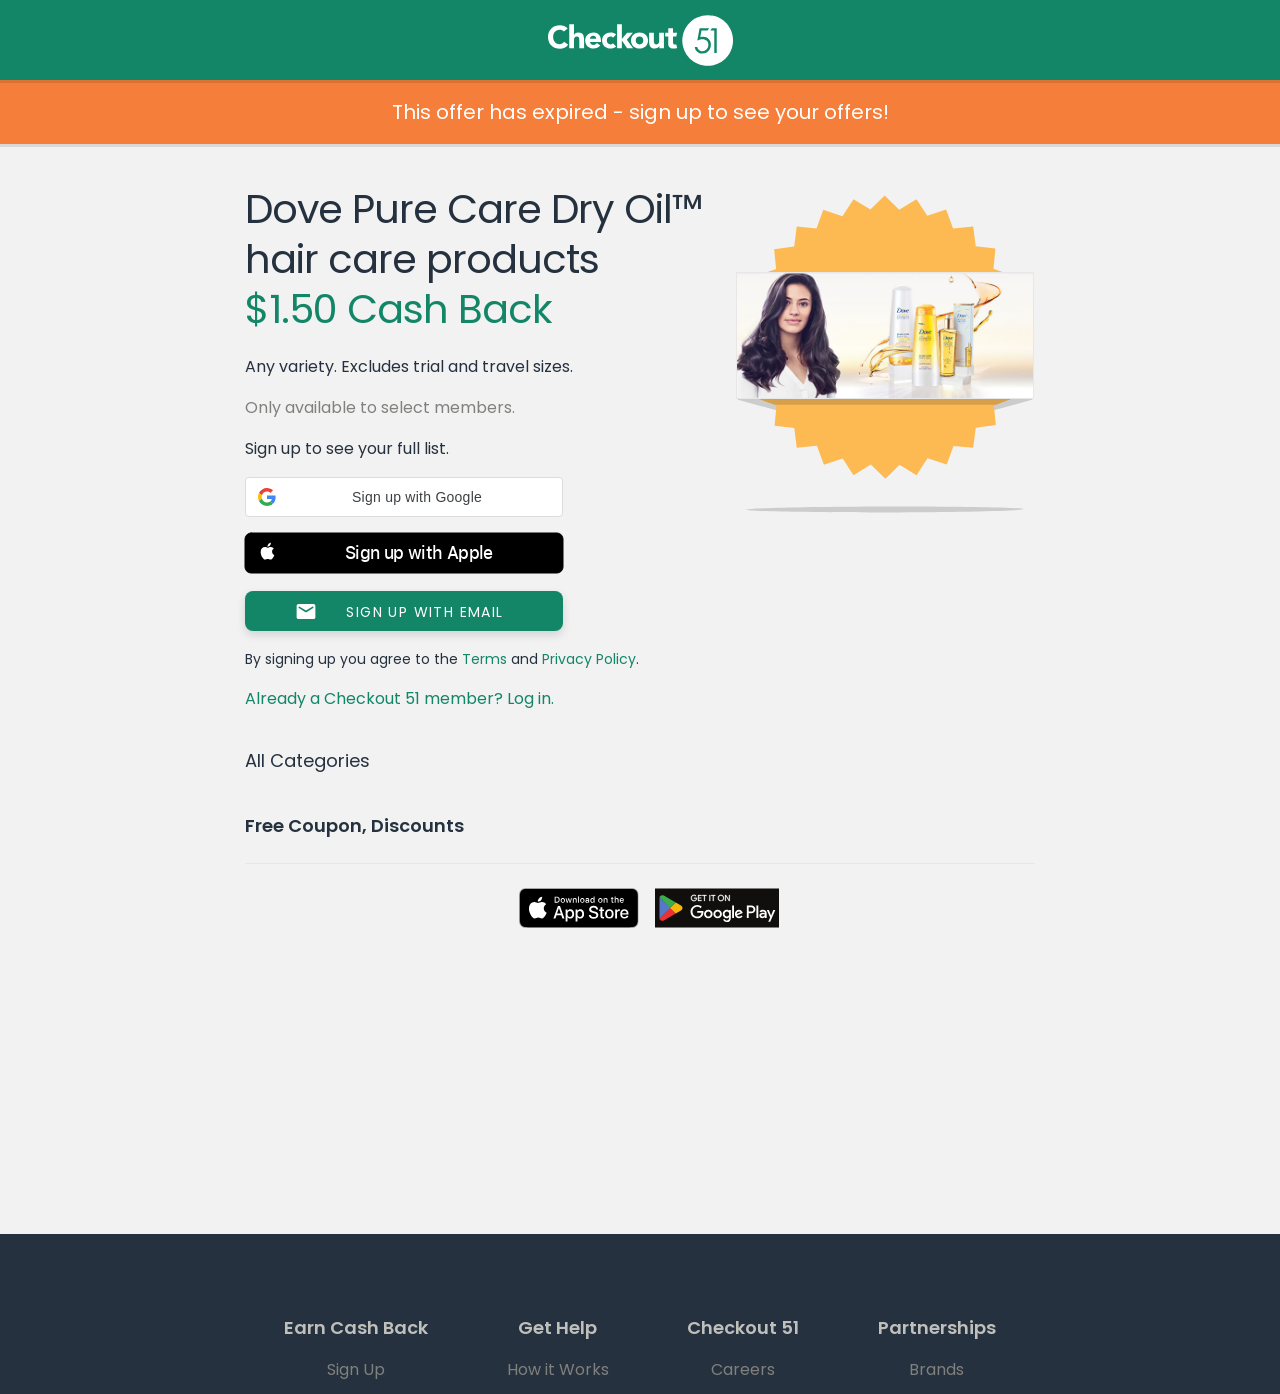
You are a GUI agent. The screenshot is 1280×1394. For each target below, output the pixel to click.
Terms (484, 659)
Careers (743, 1369)
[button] (404, 497)
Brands (936, 1369)
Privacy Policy (589, 659)
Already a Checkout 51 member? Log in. (399, 698)
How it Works (558, 1369)
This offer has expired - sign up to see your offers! (640, 112)
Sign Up (356, 1369)
